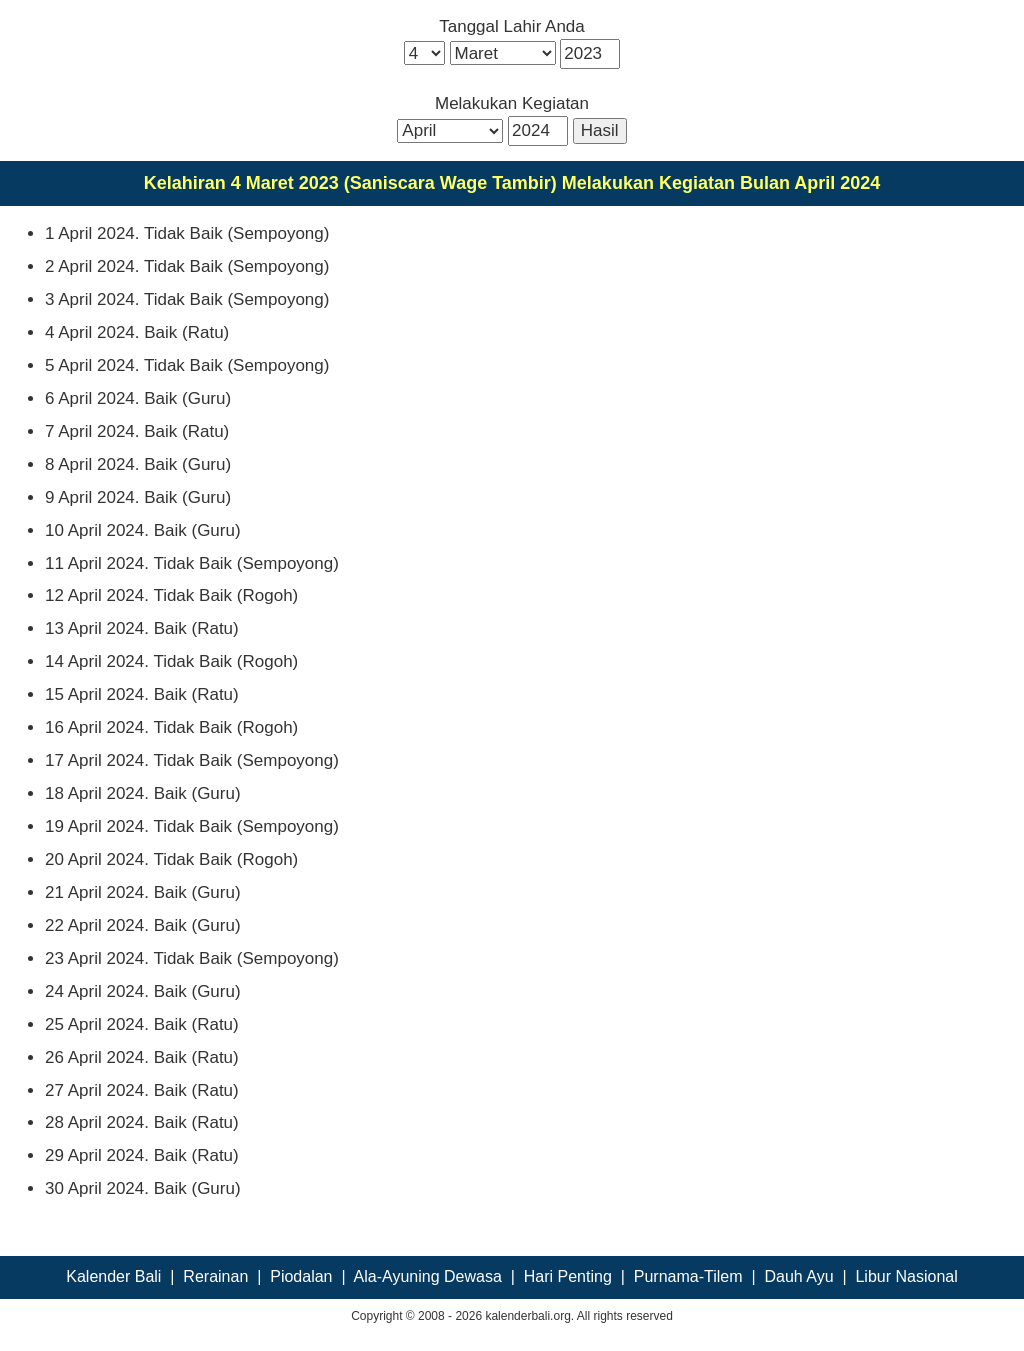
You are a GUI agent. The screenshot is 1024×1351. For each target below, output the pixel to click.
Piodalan (301, 1276)
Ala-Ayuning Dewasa (428, 1276)
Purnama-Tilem (688, 1276)
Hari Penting (568, 1276)
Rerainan (215, 1276)
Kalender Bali (113, 1276)
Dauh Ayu (798, 1276)
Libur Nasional (906, 1276)
